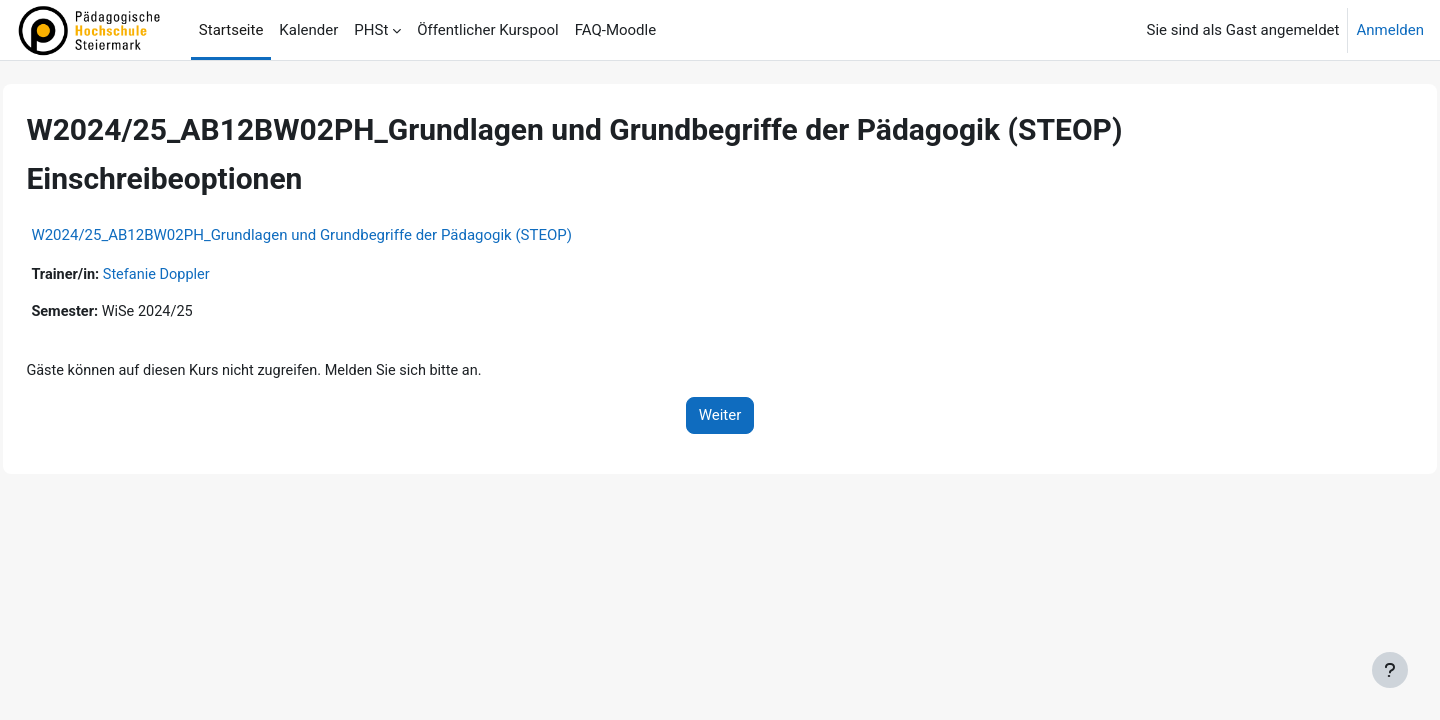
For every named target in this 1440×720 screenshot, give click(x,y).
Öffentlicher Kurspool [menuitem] (487, 30)
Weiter (720, 418)
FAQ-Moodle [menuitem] (615, 30)
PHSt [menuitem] (371, 30)
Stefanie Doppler (205, 275)
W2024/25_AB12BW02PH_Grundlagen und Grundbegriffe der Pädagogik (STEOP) (346, 235)
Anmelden (1390, 30)
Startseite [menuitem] (231, 30)
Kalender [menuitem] (308, 30)
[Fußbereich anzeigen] (1390, 670)
